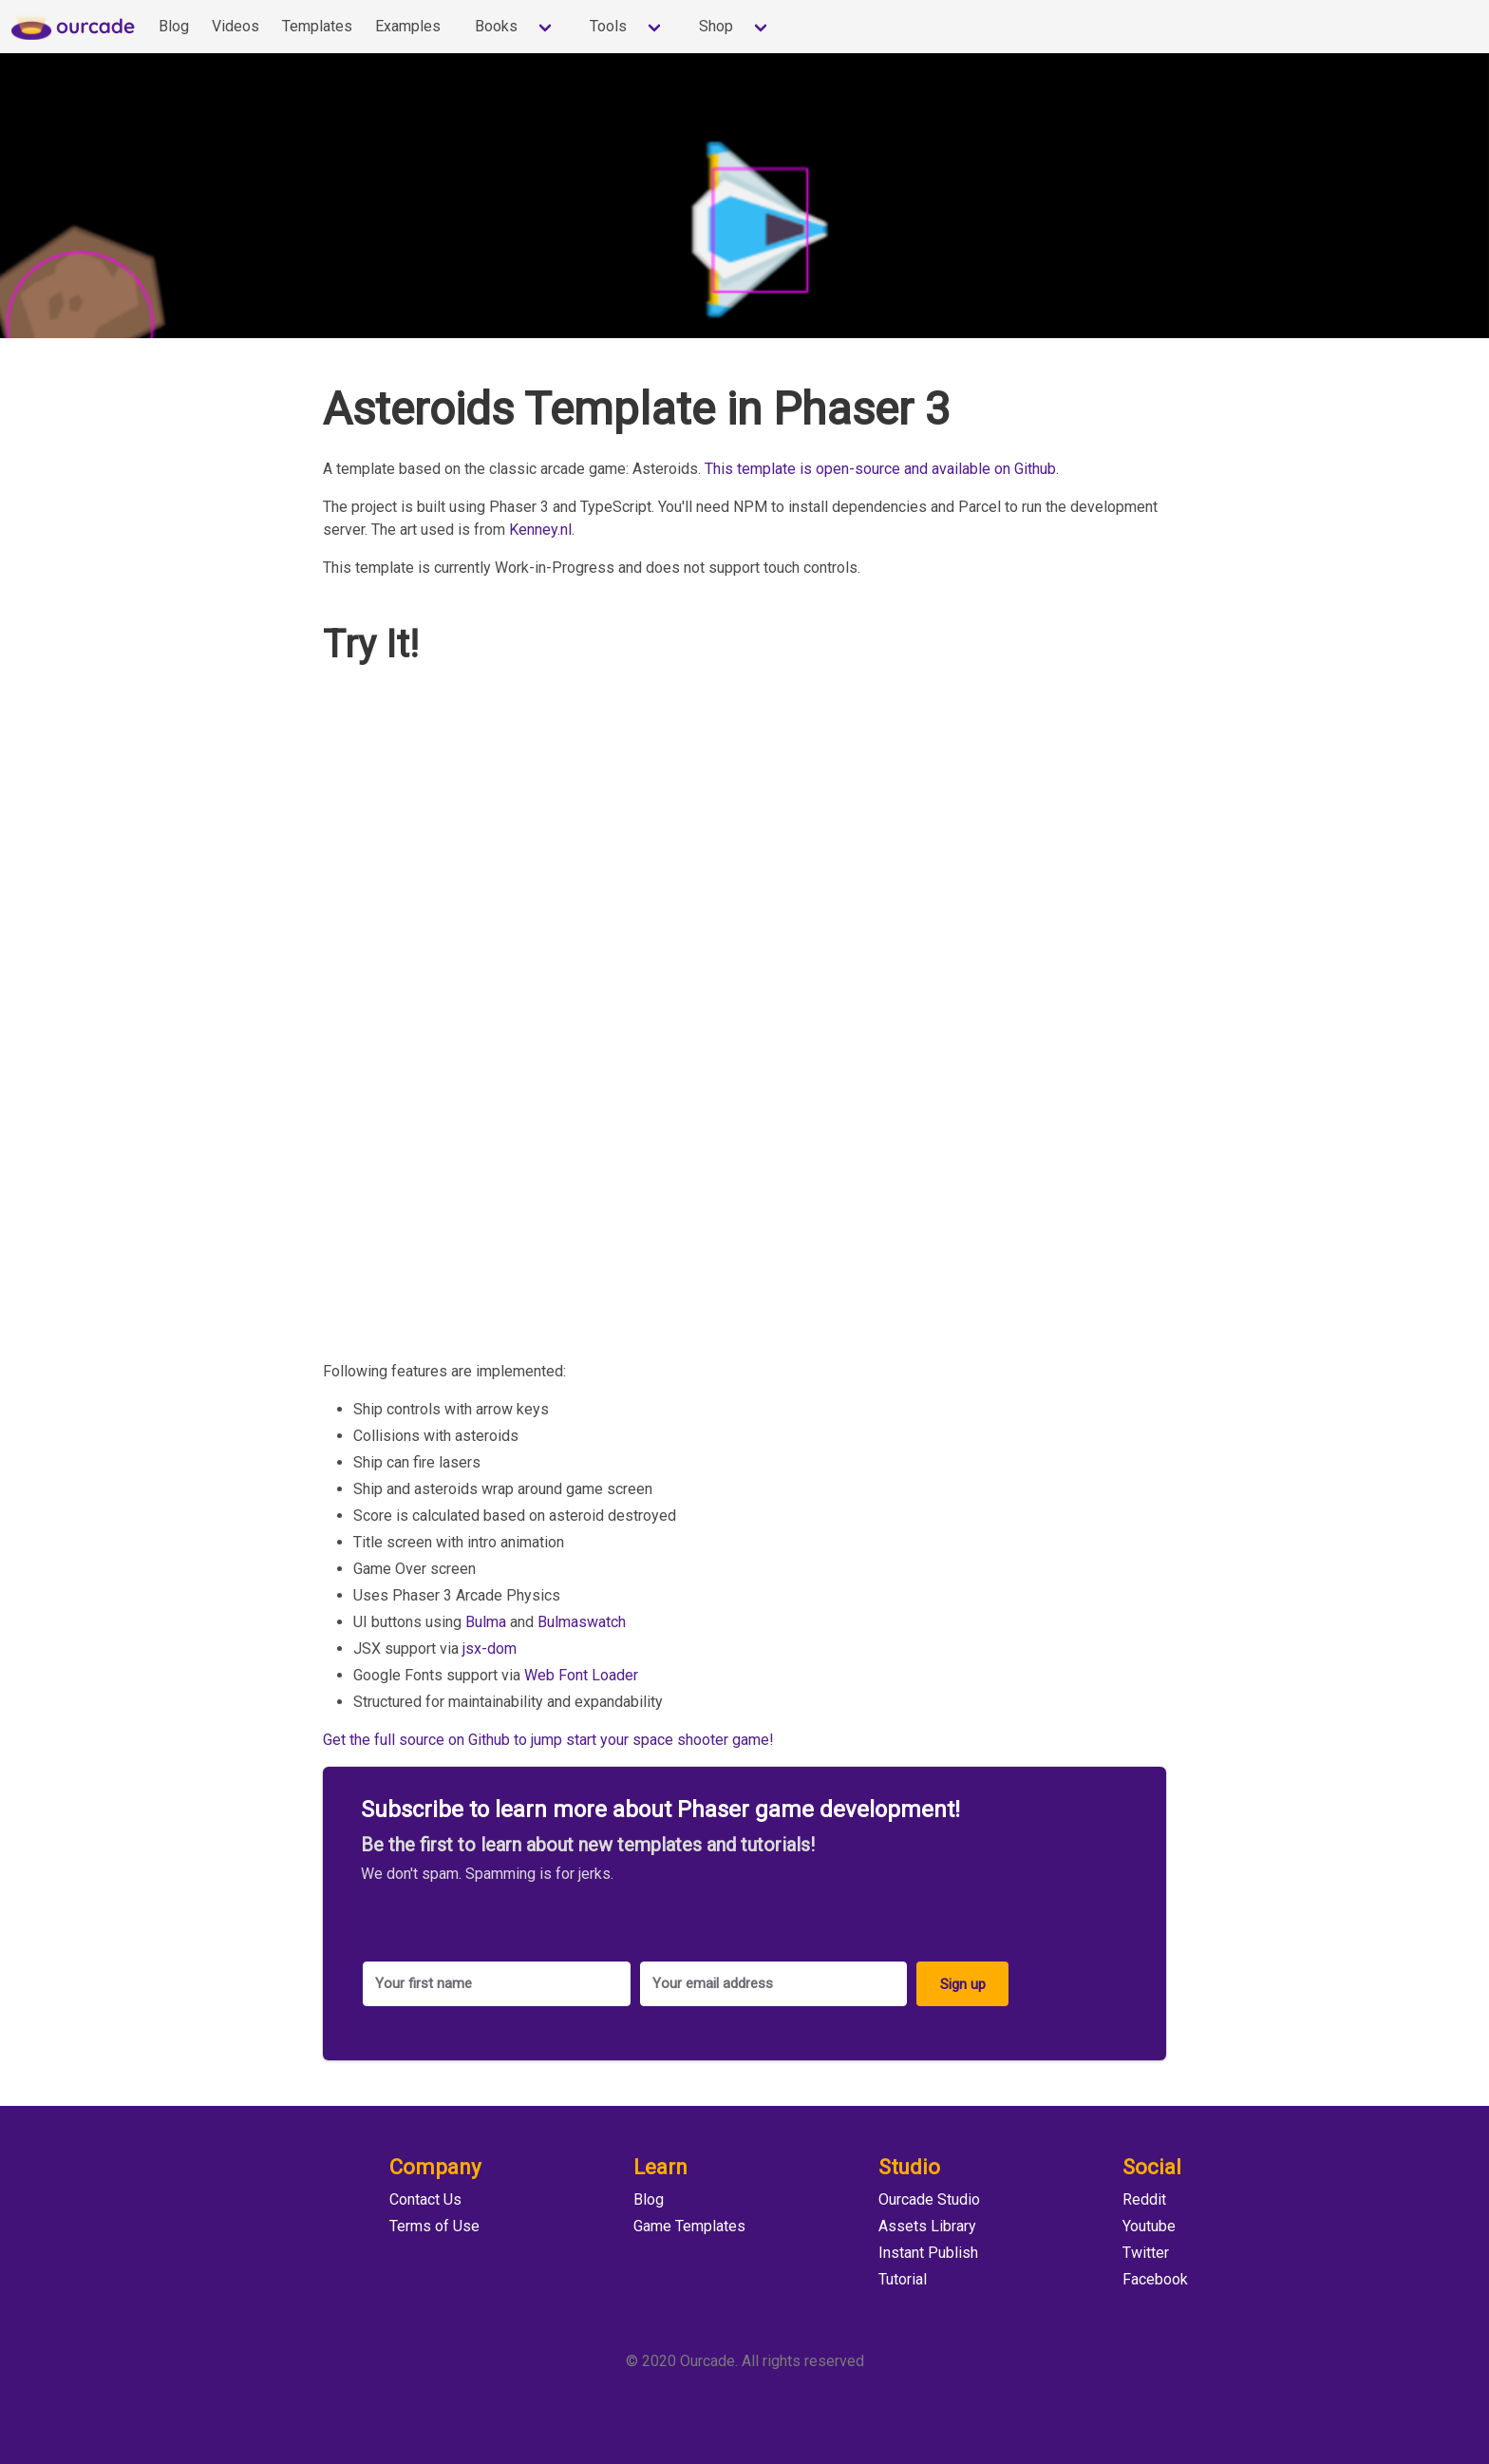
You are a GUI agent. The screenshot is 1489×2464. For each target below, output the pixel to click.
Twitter (1145, 2253)
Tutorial (902, 2279)
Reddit (1144, 2199)
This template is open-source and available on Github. (882, 469)
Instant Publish (928, 2253)
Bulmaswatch (581, 1622)
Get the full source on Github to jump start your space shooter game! (548, 1740)
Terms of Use (434, 2226)
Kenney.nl (540, 530)
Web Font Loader (581, 1675)
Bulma (485, 1622)
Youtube (1149, 2226)
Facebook (1155, 2279)
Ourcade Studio (929, 2199)
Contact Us (425, 2199)
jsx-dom (489, 1649)
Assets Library (927, 2226)
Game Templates (689, 2226)
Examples (408, 26)
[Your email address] (774, 1984)
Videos (235, 26)
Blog (174, 26)
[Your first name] (497, 1984)
